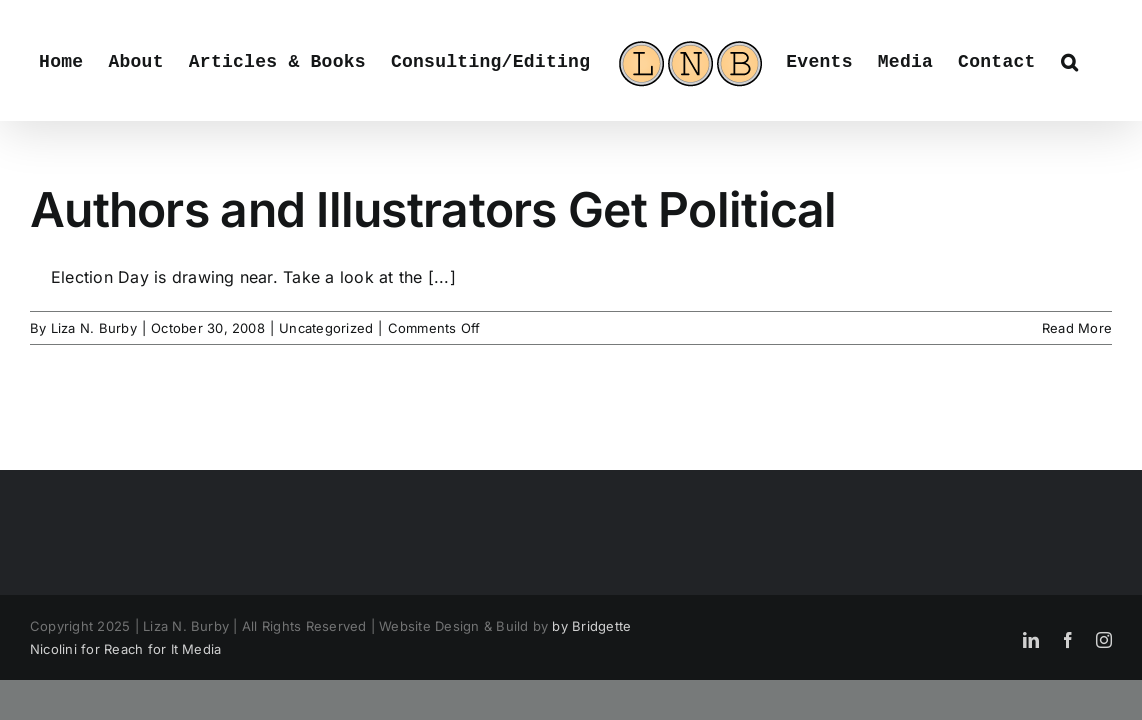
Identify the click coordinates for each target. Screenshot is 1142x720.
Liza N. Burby (94, 328)
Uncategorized (326, 328)
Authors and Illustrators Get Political (433, 209)
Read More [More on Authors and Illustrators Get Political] (1077, 328)
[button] (1063, 60)
